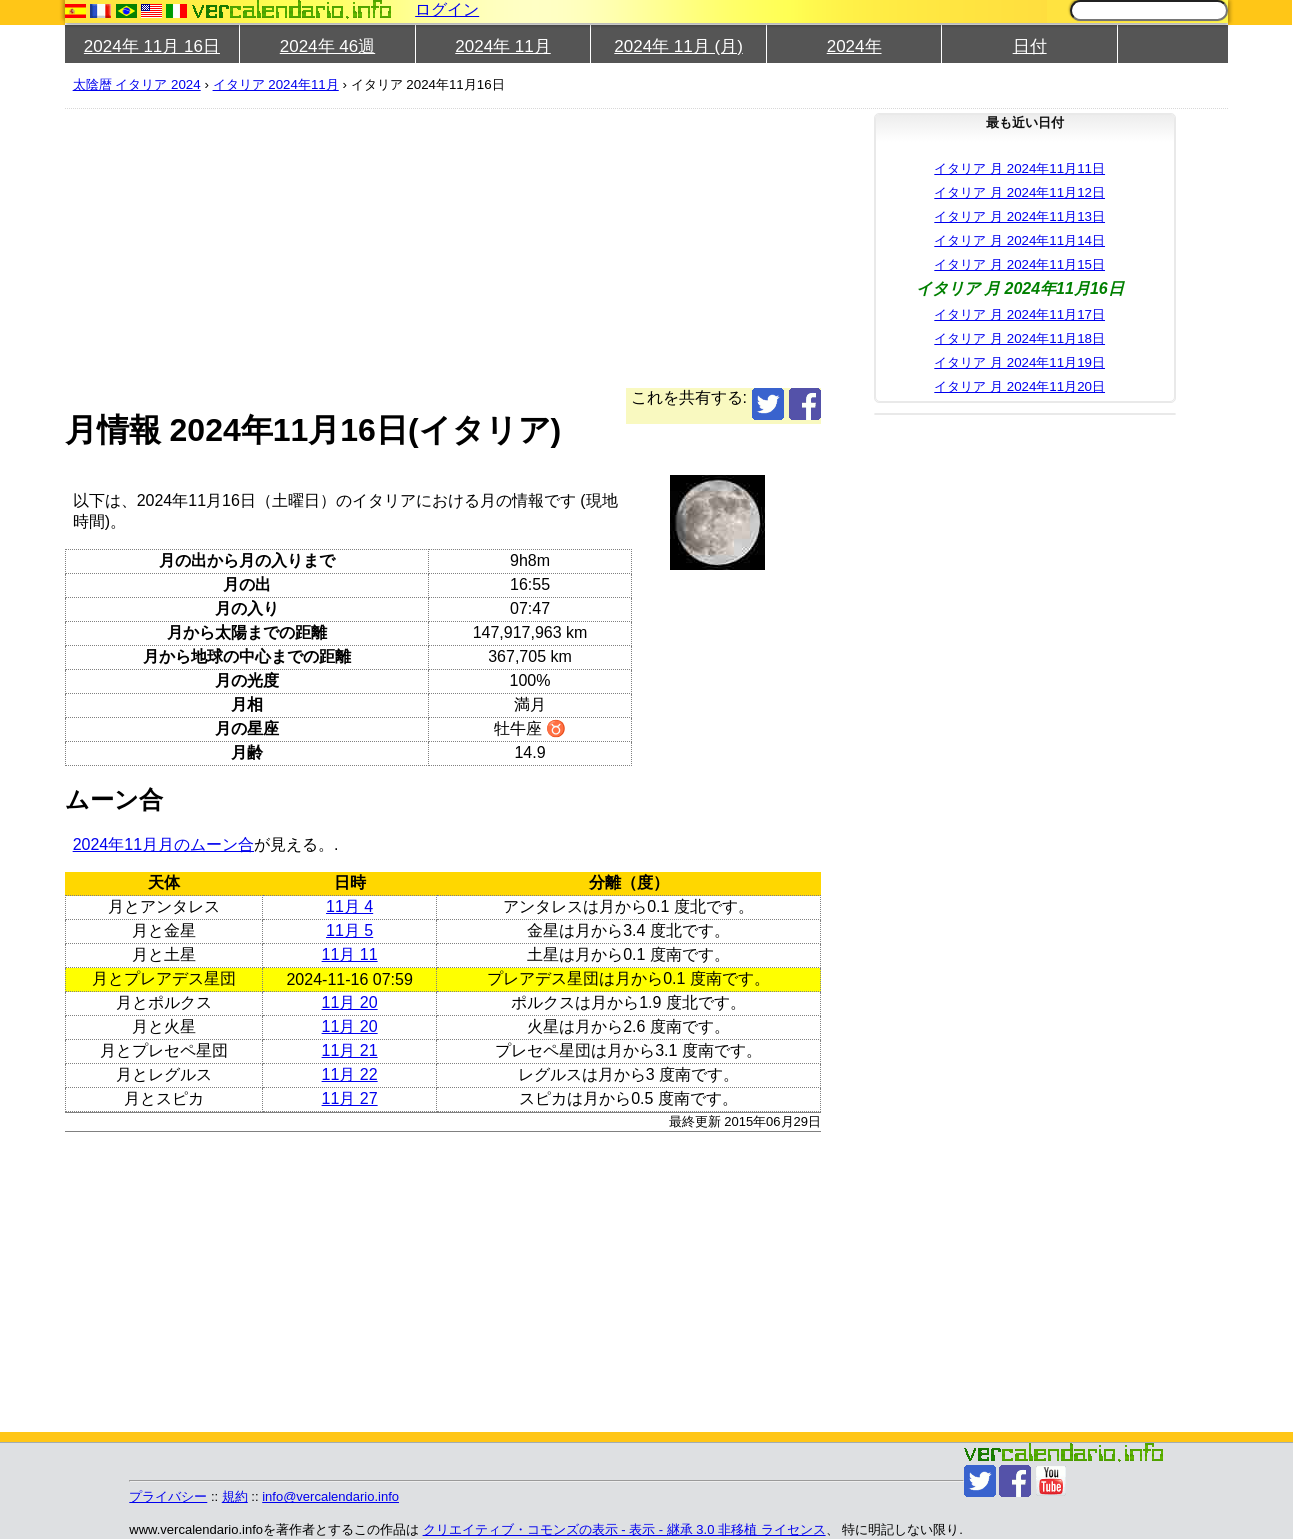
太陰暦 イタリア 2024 (137, 84)
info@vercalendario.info (330, 1496)
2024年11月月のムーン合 (163, 844)
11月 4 (349, 906)
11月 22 (350, 1074)
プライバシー (168, 1496)
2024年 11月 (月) (678, 46)
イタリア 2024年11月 (276, 84)
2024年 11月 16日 (152, 46)
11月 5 (349, 930)
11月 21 (350, 1050)
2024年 (854, 46)
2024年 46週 (327, 46)
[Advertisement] (665, 248)
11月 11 (350, 954)
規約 (235, 1496)
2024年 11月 (502, 46)
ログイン (447, 9)
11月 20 (350, 1002)
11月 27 (350, 1098)
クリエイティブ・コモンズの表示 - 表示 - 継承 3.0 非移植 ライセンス (624, 1529)
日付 (1030, 46)
